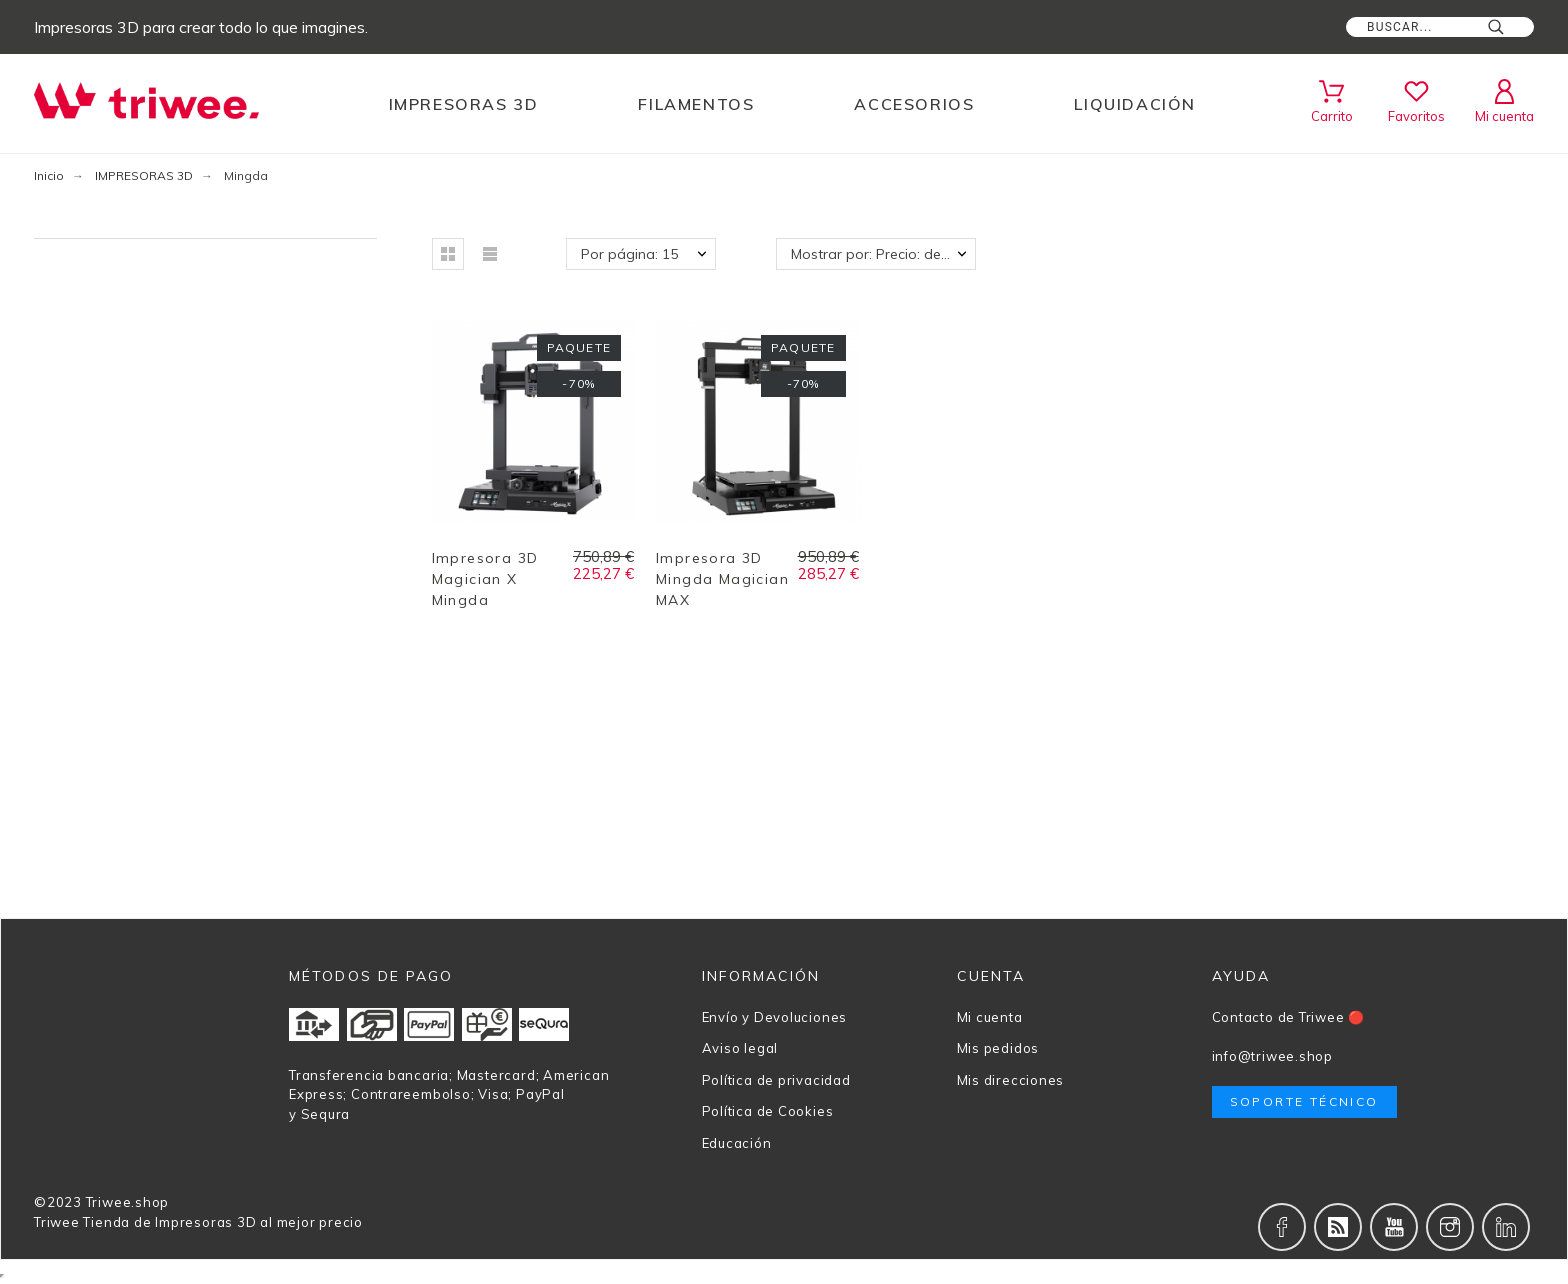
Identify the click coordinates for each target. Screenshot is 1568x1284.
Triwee (57, 1222)
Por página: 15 (629, 254)
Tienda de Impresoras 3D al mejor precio (222, 1222)
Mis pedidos (998, 1048)
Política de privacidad (776, 1080)
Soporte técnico (1304, 1101)
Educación (737, 1143)
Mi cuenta (990, 1017)
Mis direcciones (1011, 1080)
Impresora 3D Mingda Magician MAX (722, 579)
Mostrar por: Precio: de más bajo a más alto (883, 254)
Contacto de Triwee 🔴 (1289, 1017)
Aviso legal (740, 1048)
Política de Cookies (768, 1111)
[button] (448, 254)
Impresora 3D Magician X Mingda (485, 579)
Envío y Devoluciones (775, 1017)
